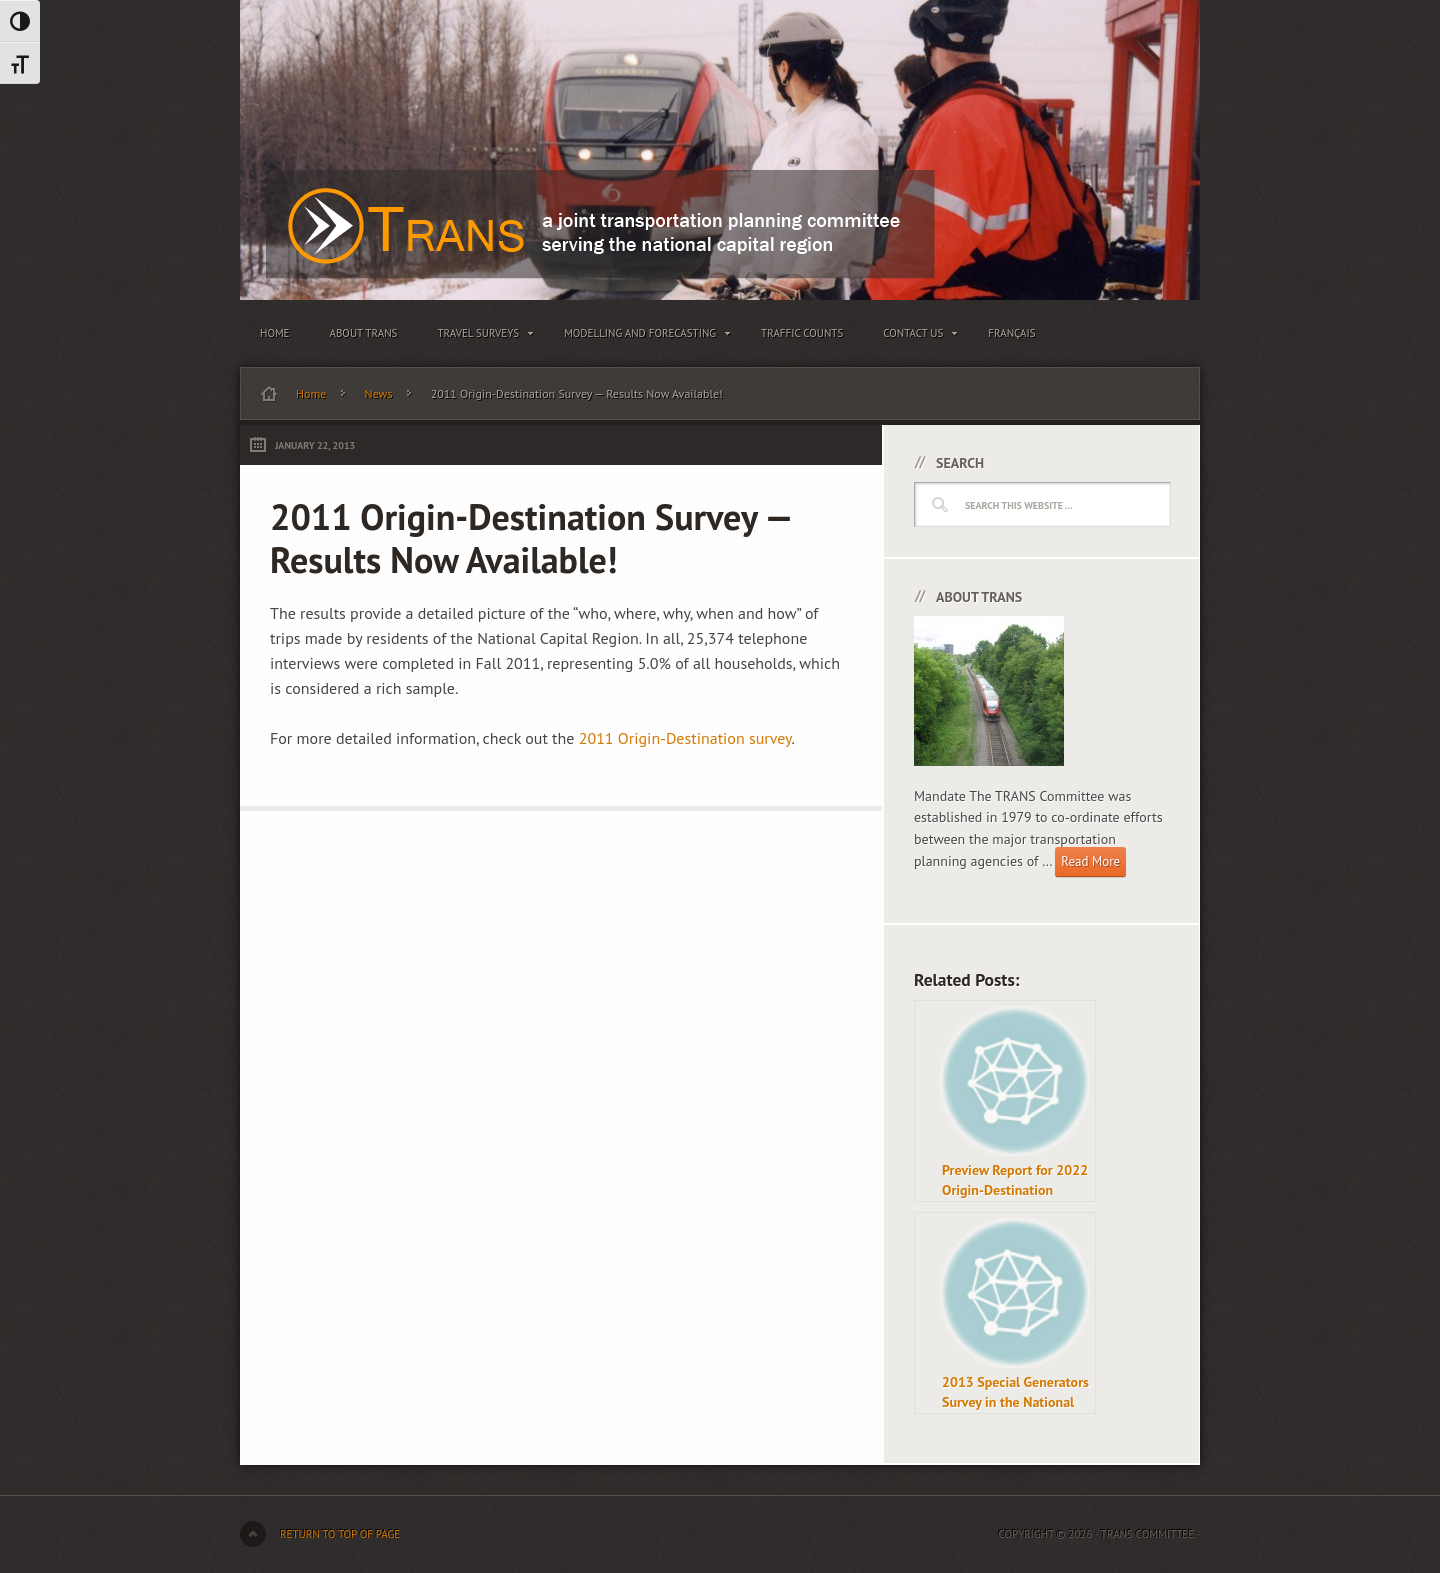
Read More (1090, 861)
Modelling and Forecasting (642, 337)
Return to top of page (340, 1534)
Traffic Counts (802, 333)
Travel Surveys (480, 337)
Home (275, 333)
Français (1011, 333)
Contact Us (915, 337)
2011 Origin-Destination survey (685, 738)
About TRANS (364, 333)
